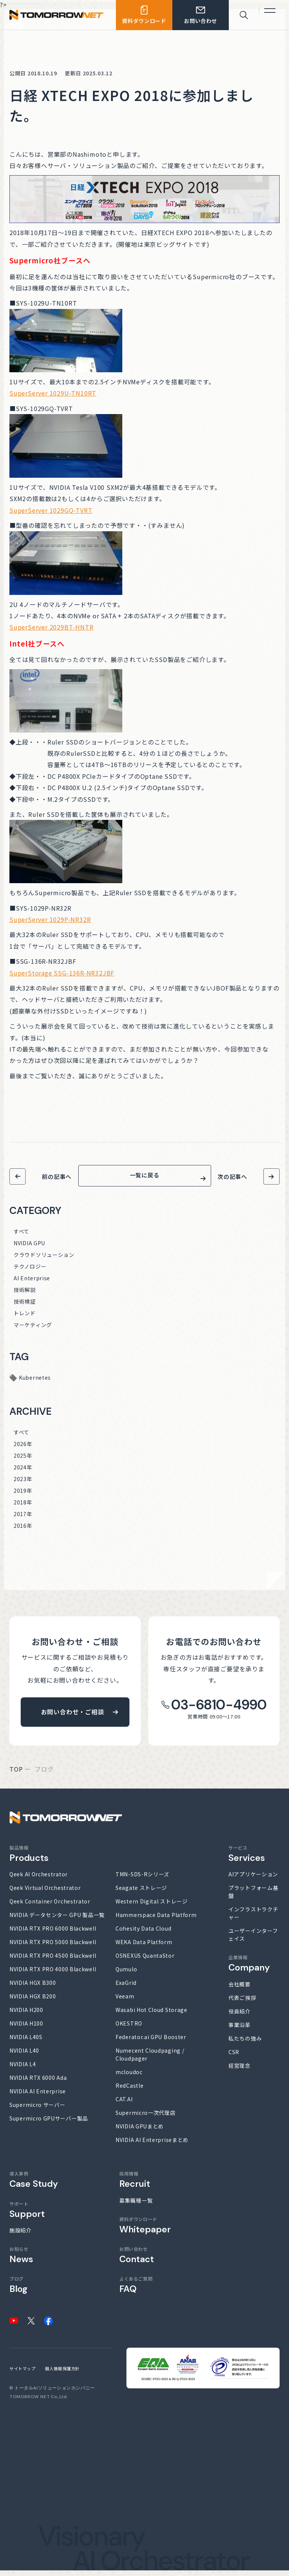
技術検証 (25, 1307)
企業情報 (249, 1969)
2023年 (23, 1484)
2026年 (23, 1449)
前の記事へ (56, 1176)
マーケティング (33, 1330)
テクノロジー (30, 1272)
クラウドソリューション (44, 1260)
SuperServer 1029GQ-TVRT (50, 510)
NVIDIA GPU (29, 1248)
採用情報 (134, 2185)
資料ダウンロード (145, 2230)
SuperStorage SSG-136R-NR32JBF (61, 972)
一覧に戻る (145, 1178)
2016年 (23, 1531)
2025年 (23, 1461)
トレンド (25, 1318)
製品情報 (29, 1859)
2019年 (23, 1496)
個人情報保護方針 (62, 2374)
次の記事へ (232, 1176)
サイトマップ (22, 2374)
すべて (21, 1237)
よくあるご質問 (135, 2290)
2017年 (23, 1519)
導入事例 (33, 2185)
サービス (246, 1859)
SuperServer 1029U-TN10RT (52, 392)
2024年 (23, 1473)
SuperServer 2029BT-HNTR (51, 626)
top (16, 1774)
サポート (27, 2215)
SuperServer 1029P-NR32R (50, 919)
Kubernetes (35, 1383)
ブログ (18, 2290)
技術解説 (25, 1295)
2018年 (23, 1508)
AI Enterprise (32, 1283)
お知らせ (21, 2260)
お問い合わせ (136, 2260)
